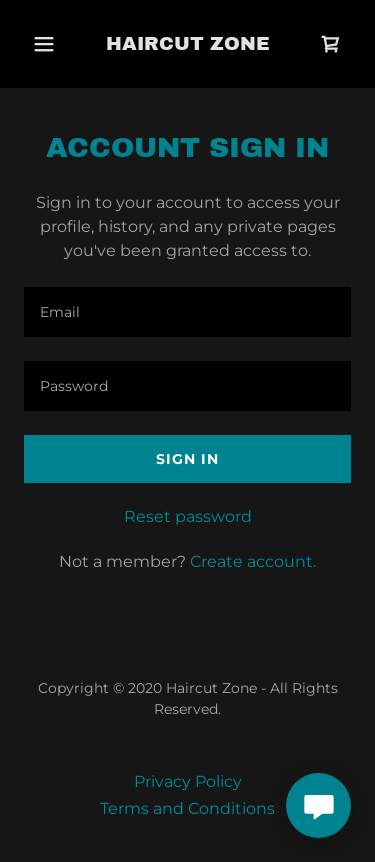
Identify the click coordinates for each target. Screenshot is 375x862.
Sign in (187, 459)
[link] (187, 44)
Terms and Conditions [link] (187, 808)
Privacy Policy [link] (188, 781)
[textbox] (187, 312)
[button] (44, 44)
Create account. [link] (253, 561)
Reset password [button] (188, 516)
